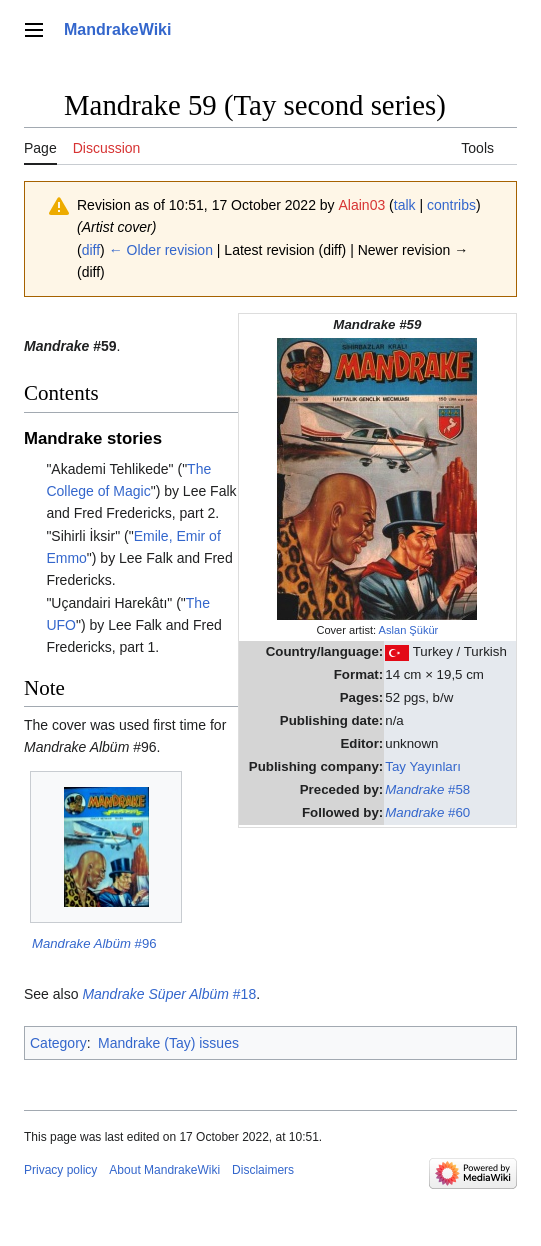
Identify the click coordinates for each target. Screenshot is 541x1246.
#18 (169, 994)
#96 (94, 943)
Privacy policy (60, 1170)
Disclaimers (263, 1170)
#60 (427, 812)
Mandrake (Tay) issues (168, 1043)
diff (91, 250)
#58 (427, 789)
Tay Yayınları (423, 766)
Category (58, 1043)
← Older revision (161, 250)
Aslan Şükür (409, 630)
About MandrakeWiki (164, 1170)
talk (405, 205)
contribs (451, 205)
